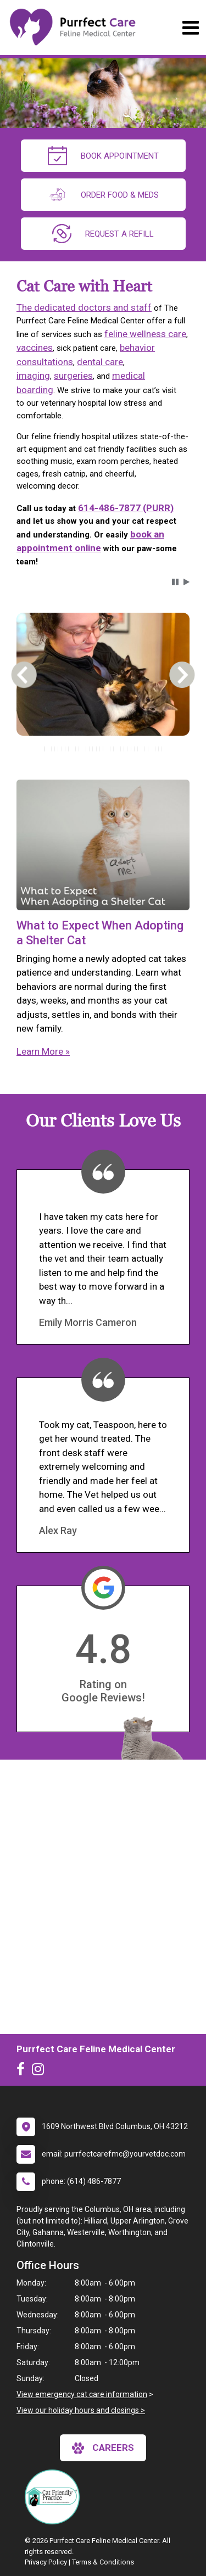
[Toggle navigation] (190, 27)
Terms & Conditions (103, 2562)
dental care (100, 361)
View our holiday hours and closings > (80, 2410)
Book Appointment (103, 155)
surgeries (73, 375)
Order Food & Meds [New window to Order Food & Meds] (103, 194)
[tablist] (103, 749)
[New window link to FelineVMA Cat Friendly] (55, 2496)
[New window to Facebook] (23, 2071)
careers (103, 2448)
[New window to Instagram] (40, 2071)
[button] (175, 582)
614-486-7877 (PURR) (126, 507)
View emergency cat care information (81, 2394)
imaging (33, 375)
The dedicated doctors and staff (84, 307)
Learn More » (43, 1051)
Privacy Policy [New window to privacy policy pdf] (46, 2562)
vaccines (34, 347)
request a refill (103, 233)
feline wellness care (145, 333)
